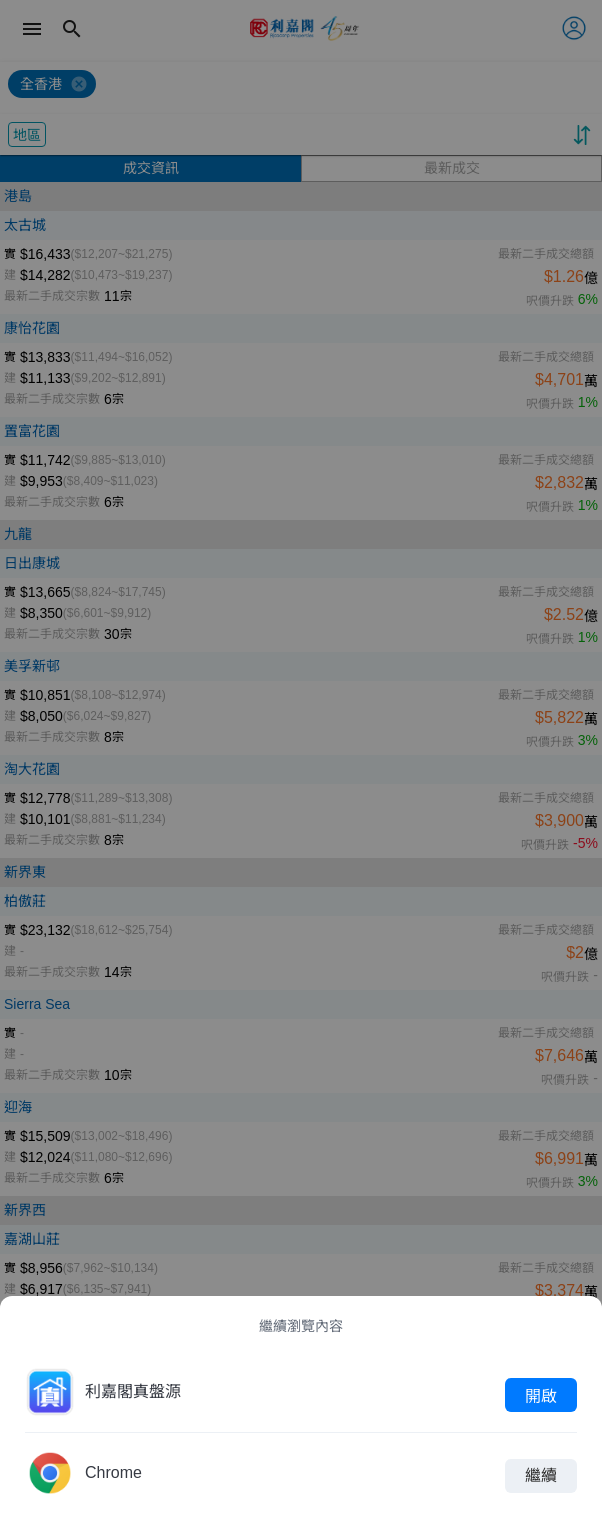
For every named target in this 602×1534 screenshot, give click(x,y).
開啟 (541, 1395)
